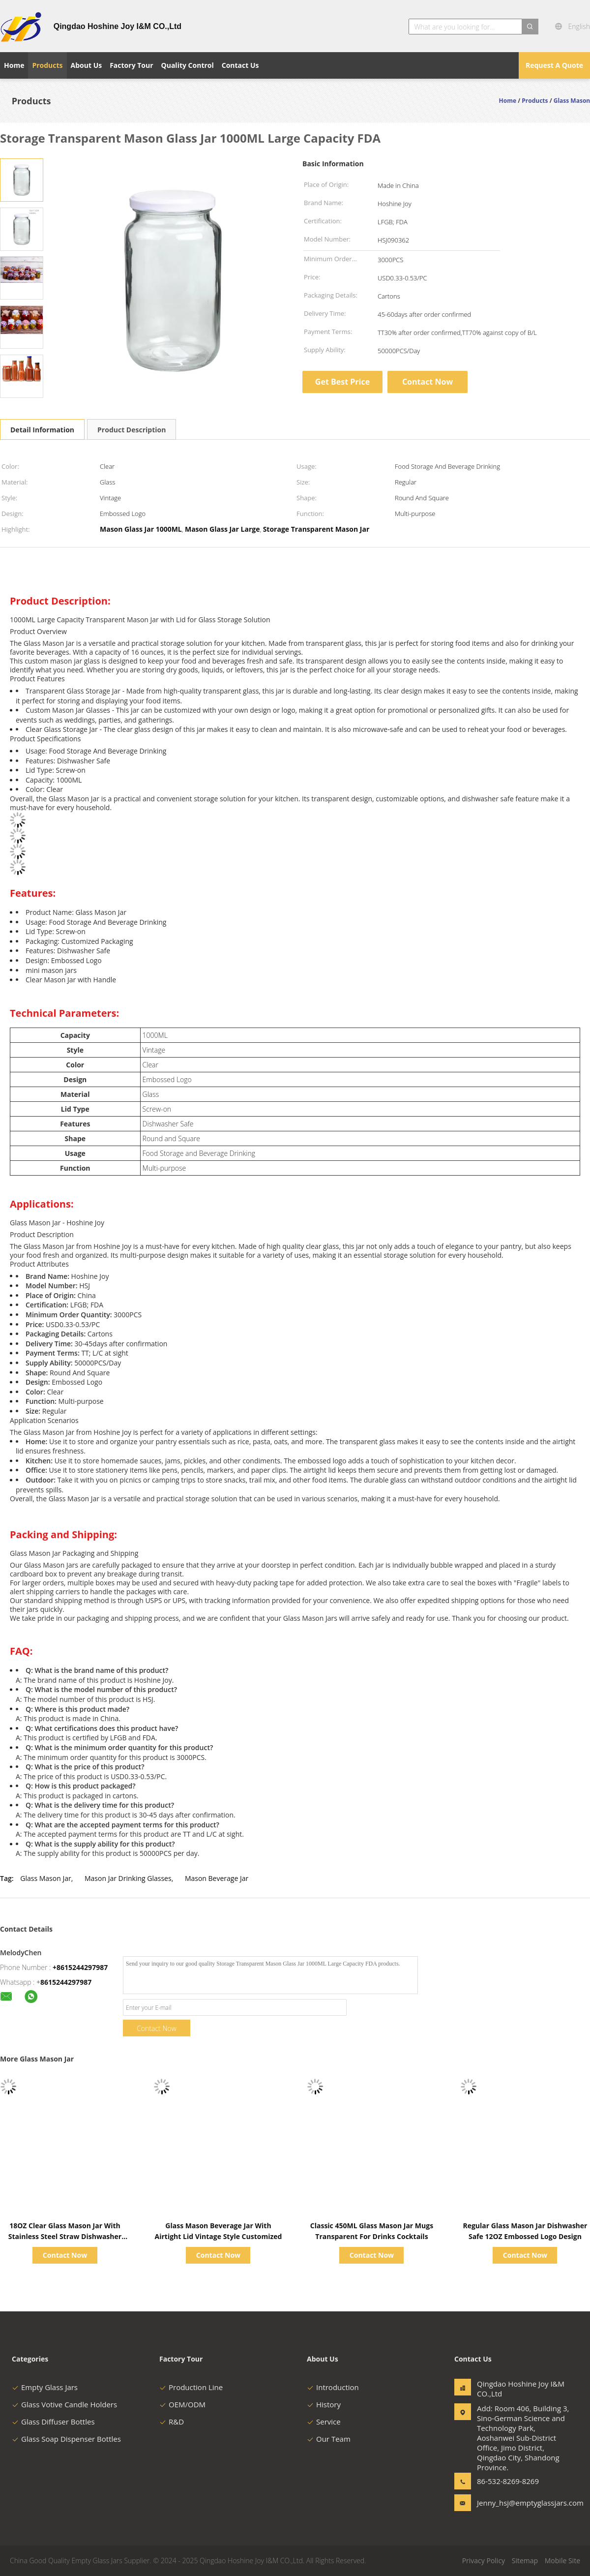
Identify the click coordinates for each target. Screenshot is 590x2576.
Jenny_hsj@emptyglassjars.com (508, 2503)
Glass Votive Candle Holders (64, 2404)
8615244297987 (65, 1982)
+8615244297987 (80, 1967)
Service (324, 2421)
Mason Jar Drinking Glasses (128, 1878)
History (324, 2404)
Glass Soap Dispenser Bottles (66, 2439)
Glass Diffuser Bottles (53, 2421)
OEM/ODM (182, 2404)
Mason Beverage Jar (216, 1878)
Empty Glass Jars (45, 2387)
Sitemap (525, 2560)
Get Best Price (342, 381)
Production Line (191, 2387)
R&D (171, 2421)
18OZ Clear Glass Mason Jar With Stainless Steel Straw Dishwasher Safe (64, 2236)
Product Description (131, 429)
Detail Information (42, 429)
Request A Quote (554, 65)
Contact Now (427, 381)
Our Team (329, 2439)
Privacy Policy (483, 2560)
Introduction (333, 2387)
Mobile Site (562, 2560)
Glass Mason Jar (45, 1878)
